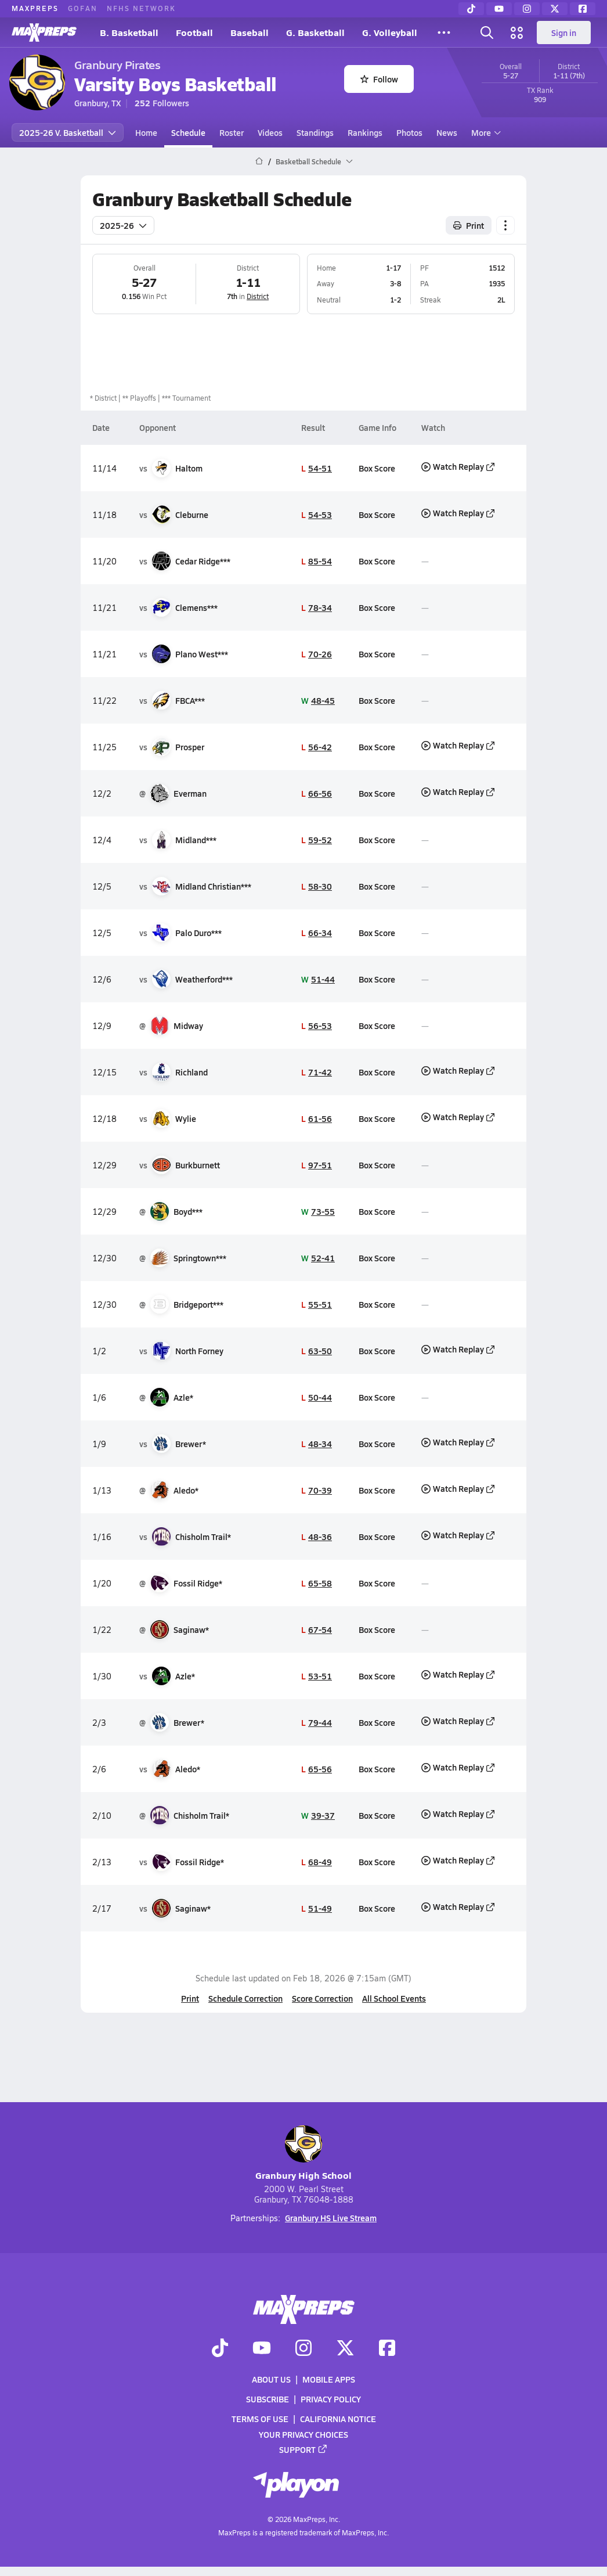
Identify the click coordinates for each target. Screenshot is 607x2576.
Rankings (365, 132)
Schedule (188, 132)
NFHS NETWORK (141, 8)
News (446, 132)
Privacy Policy (331, 2399)
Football (194, 32)
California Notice (338, 2418)
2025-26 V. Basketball (67, 132)
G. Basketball (315, 32)
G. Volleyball (389, 32)
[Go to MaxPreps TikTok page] (220, 2348)
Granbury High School (303, 2153)
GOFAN (82, 8)
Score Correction (322, 1998)
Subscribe (267, 2399)
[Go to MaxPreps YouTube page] (261, 2348)
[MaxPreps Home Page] (259, 161)
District (258, 296)
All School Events (394, 1998)
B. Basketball (129, 32)
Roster (231, 132)
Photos (409, 132)
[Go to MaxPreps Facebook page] (387, 2348)
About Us (271, 2379)
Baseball (249, 32)
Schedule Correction (245, 1998)
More (484, 132)
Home (146, 132)
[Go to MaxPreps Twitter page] (345, 2348)
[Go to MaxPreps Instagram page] (303, 2348)
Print (190, 1998)
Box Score (377, 468)
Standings (315, 132)
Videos (270, 132)
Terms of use (260, 2418)
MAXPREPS (35, 8)
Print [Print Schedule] (468, 225)
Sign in (563, 32)
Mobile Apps (328, 2379)
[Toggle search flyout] (487, 32)
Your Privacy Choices (303, 2434)
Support (303, 2449)
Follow (379, 79)
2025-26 (123, 225)
